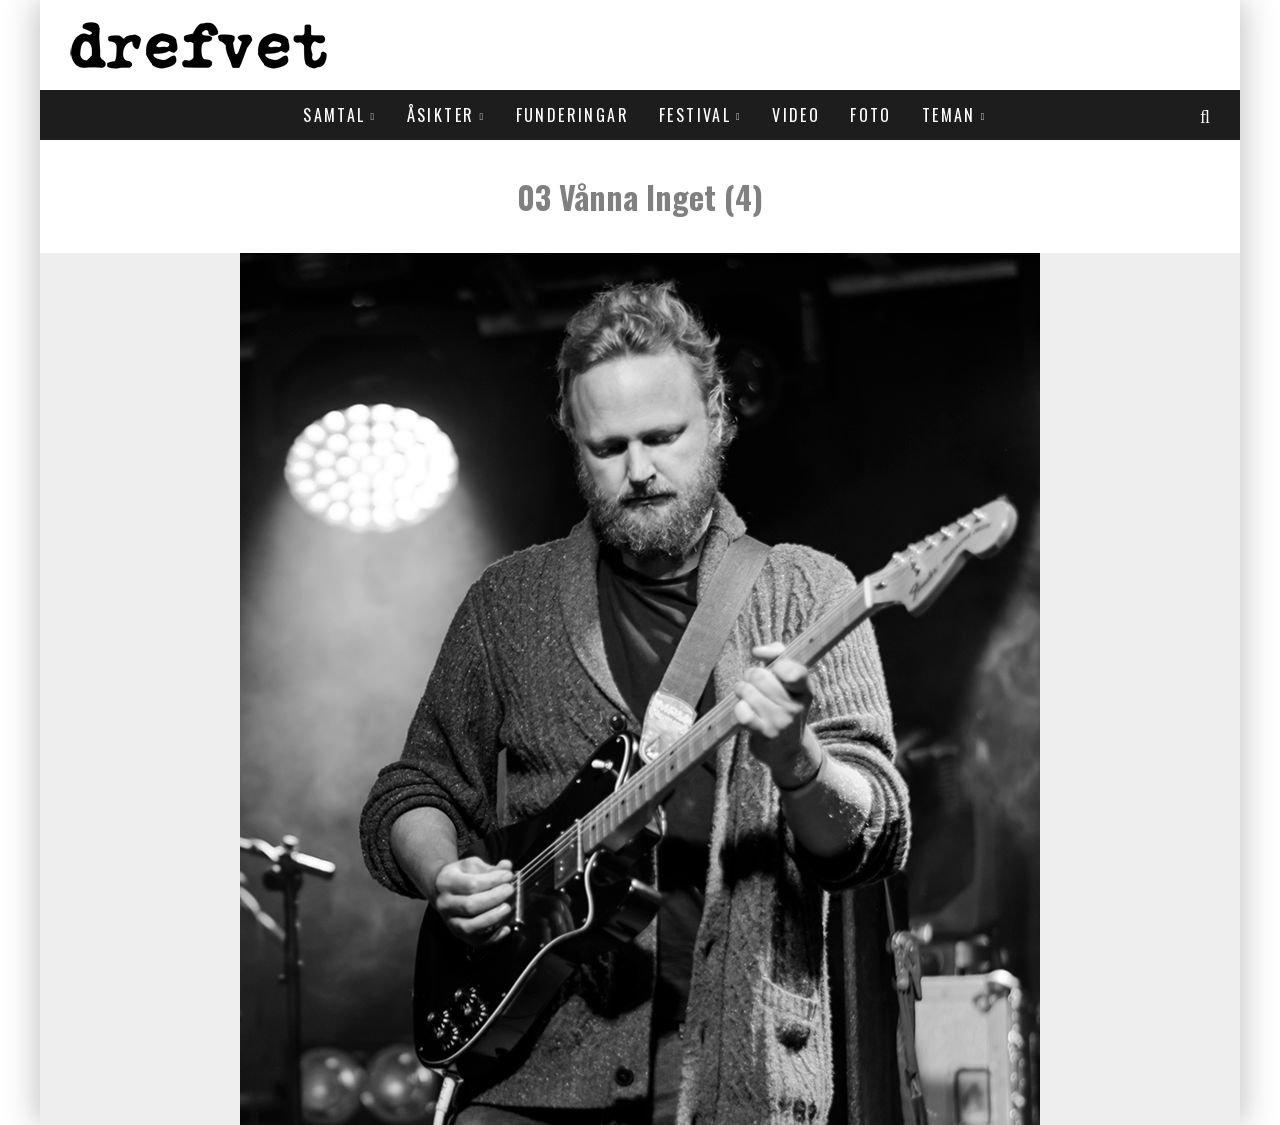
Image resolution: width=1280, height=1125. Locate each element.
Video (796, 115)
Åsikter (441, 115)
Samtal (334, 115)
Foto (871, 115)
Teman (949, 115)
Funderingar (572, 115)
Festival (695, 115)
